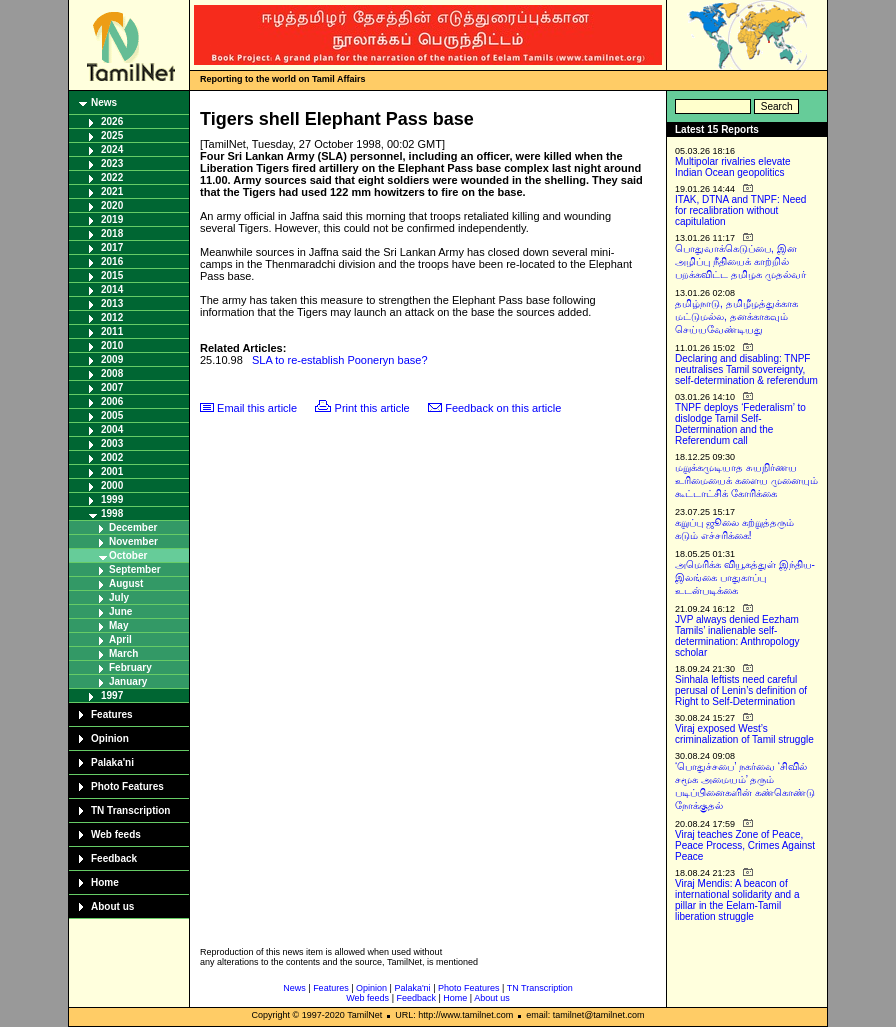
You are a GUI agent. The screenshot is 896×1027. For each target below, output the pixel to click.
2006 (112, 401)
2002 (112, 457)
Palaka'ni (112, 762)
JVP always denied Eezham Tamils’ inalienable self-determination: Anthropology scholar (737, 636)
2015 (112, 275)
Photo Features (127, 786)
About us (112, 906)
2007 (112, 387)
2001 (112, 471)
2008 (112, 373)
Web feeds (116, 834)
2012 (112, 317)
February (130, 667)
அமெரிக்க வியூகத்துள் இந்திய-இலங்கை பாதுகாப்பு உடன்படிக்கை (745, 577)
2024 (112, 149)
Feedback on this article (503, 408)
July (119, 597)
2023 (112, 163)
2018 (112, 233)
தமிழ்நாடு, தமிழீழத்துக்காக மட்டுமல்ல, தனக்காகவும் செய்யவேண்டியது (736, 316)
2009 (112, 359)
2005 (112, 415)
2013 (112, 303)
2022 (112, 177)
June (120, 611)
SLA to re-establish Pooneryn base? (340, 360)
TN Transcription (130, 810)
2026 (112, 121)
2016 (112, 261)
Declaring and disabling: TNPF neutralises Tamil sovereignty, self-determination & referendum (746, 369)
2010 (112, 345)
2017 (112, 247)
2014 (112, 289)
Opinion (110, 738)
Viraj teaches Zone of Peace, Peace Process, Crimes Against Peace (745, 845)
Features (112, 714)
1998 (112, 513)
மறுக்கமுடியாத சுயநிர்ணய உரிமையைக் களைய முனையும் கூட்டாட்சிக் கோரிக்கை (746, 480)
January (128, 681)
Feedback (114, 858)
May (118, 625)
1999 (112, 499)
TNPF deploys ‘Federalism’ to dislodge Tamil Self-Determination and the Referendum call (740, 424)
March (123, 653)
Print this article (372, 408)
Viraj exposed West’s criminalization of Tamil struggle (744, 734)
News (104, 102)
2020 (112, 205)
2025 (112, 135)
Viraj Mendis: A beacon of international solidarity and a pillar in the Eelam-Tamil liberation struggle (737, 900)
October (128, 555)
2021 (112, 191)
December (133, 527)
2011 (112, 331)
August (126, 583)
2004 (112, 429)
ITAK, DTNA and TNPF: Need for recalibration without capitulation (740, 210)
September (135, 569)
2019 (112, 219)
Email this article (257, 408)
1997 (112, 695)
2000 (112, 485)
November (133, 541)
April (120, 639)
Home (105, 882)
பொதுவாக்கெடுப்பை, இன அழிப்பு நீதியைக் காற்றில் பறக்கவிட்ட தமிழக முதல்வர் (740, 261)
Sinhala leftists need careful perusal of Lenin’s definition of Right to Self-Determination (741, 690)
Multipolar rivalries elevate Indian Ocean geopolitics (733, 167)
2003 (112, 443)
